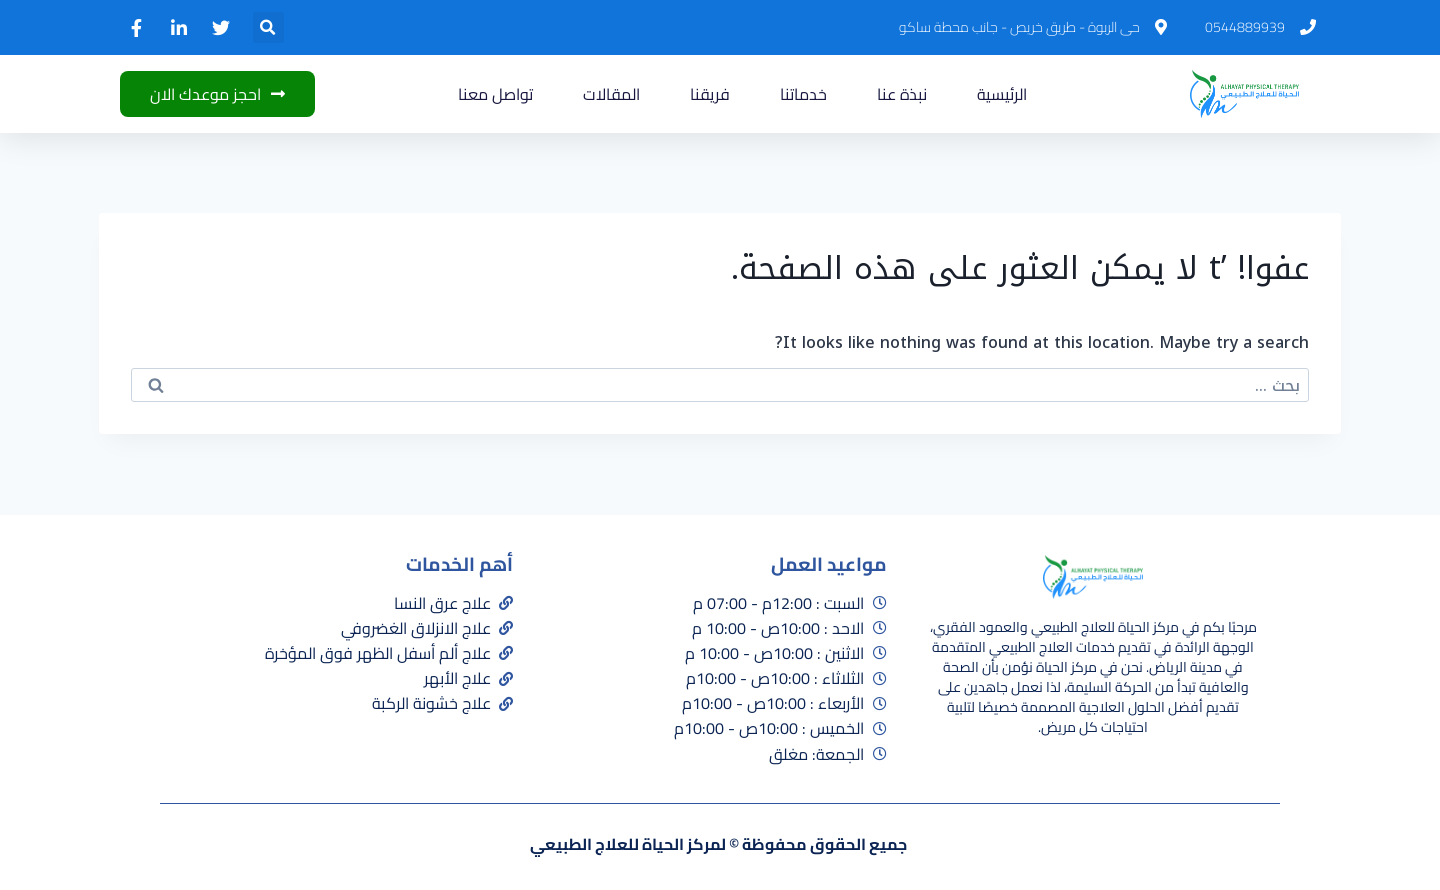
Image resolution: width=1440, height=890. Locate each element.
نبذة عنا (902, 94)
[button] (268, 27)
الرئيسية (1002, 94)
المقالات (611, 94)
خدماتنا (803, 94)
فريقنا (710, 94)
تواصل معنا (495, 94)
